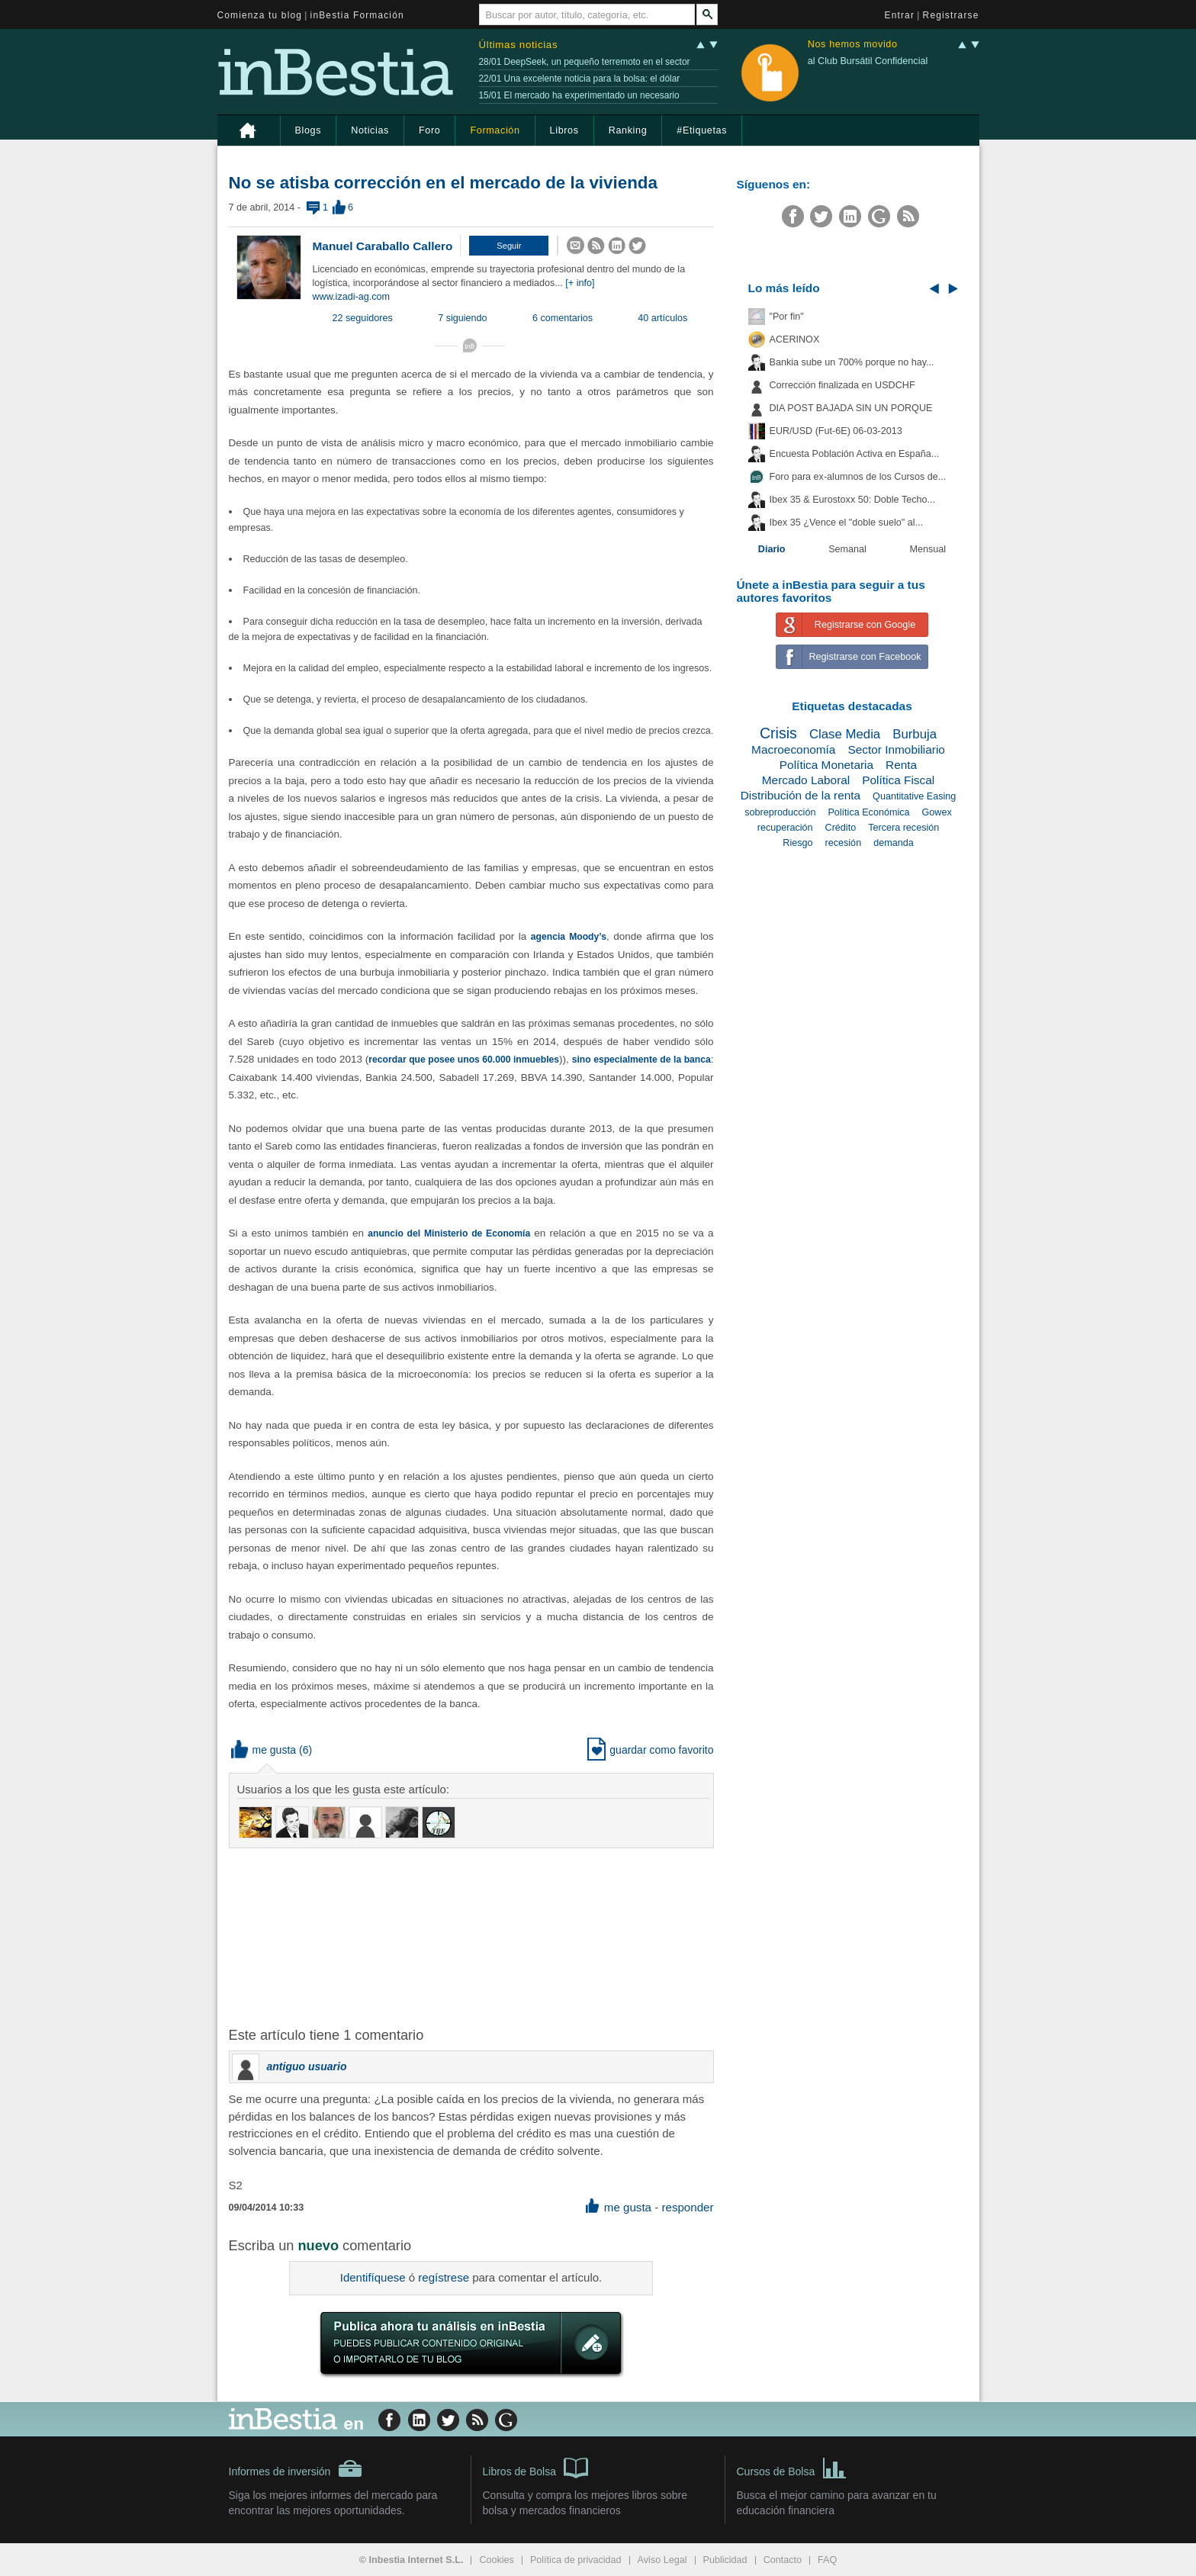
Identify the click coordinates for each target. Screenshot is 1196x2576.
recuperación (785, 827)
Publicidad (725, 2560)
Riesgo (797, 843)
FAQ (827, 2560)
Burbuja (914, 734)
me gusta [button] (264, 1750)
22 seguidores (363, 318)
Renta (901, 764)
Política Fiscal (898, 779)
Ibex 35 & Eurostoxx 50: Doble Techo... (853, 499)
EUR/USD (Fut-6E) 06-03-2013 (836, 431)
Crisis (778, 733)
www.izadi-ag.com (351, 296)
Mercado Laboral (806, 779)
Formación (494, 130)
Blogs (308, 130)
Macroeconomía (793, 749)
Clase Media (844, 734)
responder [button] (687, 2207)
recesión (843, 843)
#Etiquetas (702, 130)
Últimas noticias (518, 44)
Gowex (937, 812)
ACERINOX (795, 339)
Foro (429, 130)
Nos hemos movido (853, 45)
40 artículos (662, 318)
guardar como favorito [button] (650, 1750)
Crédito (841, 827)
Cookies (496, 2560)
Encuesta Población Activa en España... (855, 454)
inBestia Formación (357, 15)
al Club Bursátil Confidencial (868, 61)
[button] (508, 245)
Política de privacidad (576, 2560)
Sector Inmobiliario (895, 749)
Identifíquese (373, 2277)
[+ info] (579, 283)
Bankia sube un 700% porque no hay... (852, 362)
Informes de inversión (296, 2468)
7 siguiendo (462, 318)
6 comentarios (562, 318)
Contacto (783, 2560)
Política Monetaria (826, 764)
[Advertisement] (473, 1936)
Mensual (928, 549)
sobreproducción (779, 812)
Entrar (900, 15)
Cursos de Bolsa (792, 2466)
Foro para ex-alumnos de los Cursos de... (858, 476)
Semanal (847, 549)
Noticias (370, 130)
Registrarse (951, 15)
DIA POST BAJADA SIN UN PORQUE (851, 408)
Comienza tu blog (260, 15)
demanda (893, 843)
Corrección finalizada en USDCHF (842, 385)
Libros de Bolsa (536, 2466)
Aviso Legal (662, 2560)
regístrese (443, 2277)
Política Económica (868, 812)
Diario (772, 549)
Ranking (628, 130)
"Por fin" (787, 316)
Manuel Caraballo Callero (383, 246)
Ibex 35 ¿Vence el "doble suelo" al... (846, 522)
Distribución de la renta (800, 795)
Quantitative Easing (914, 796)
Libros (564, 130)
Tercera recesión (903, 827)
